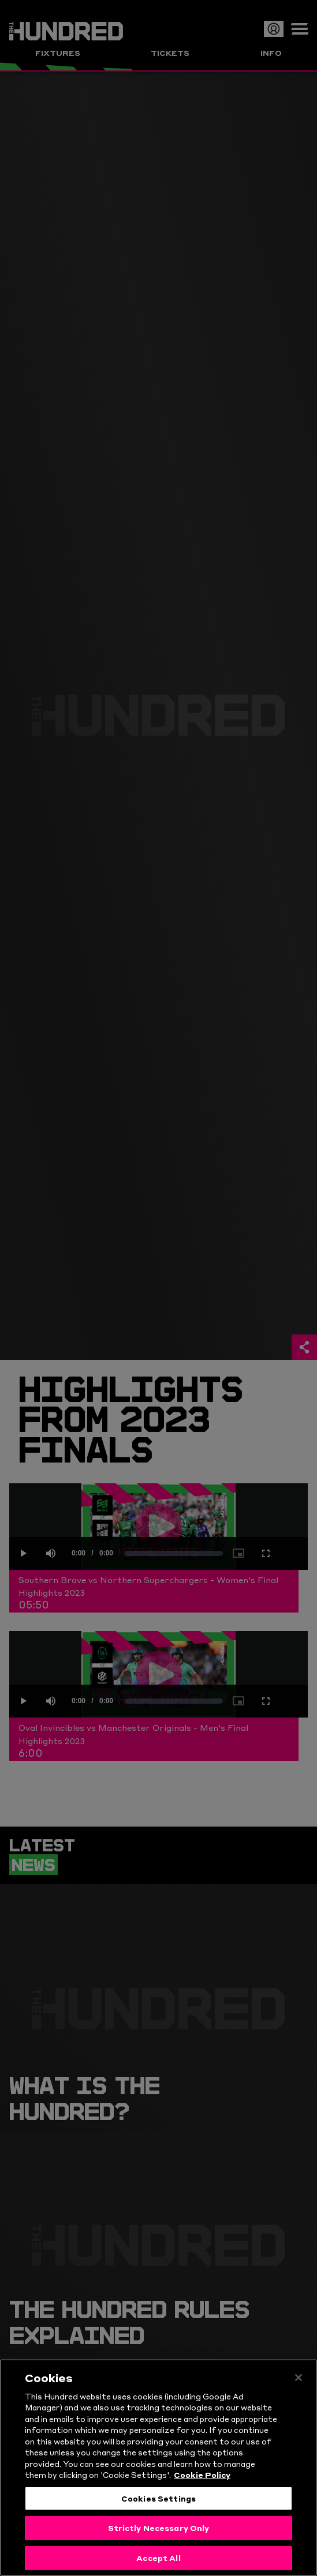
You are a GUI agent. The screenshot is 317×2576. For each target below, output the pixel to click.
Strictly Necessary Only (159, 2534)
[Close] (298, 2384)
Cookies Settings (158, 2505)
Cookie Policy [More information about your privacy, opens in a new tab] (202, 2481)
